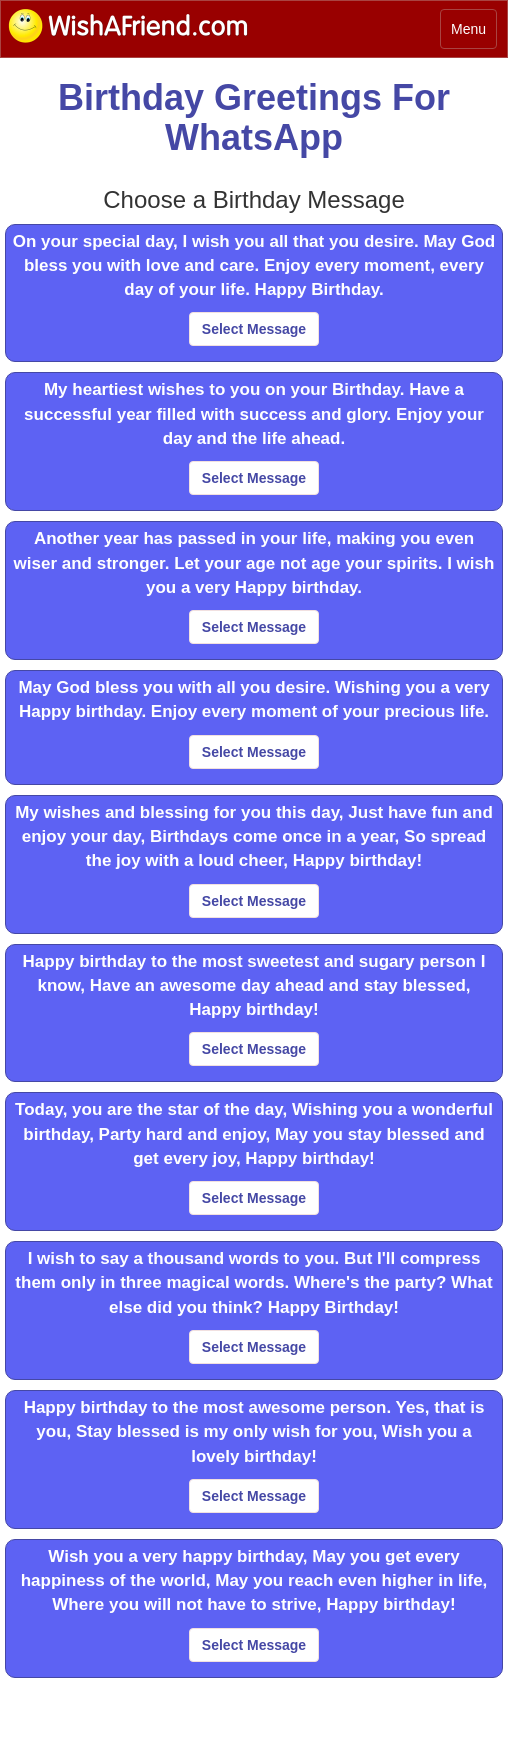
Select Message (254, 329)
